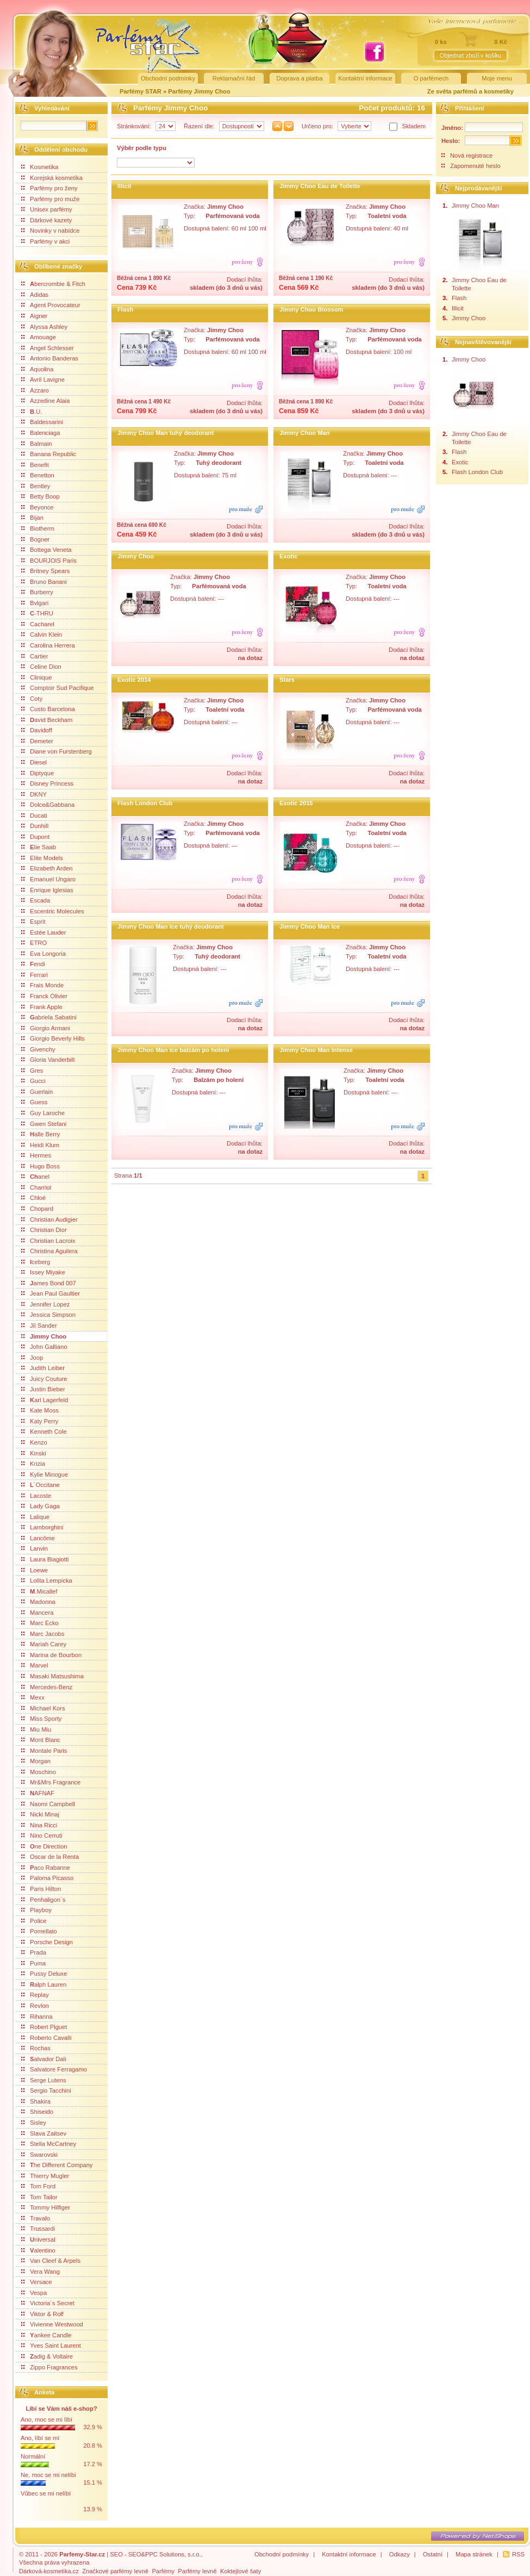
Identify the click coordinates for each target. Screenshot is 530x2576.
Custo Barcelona (48, 709)
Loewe (34, 1570)
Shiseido (37, 2111)
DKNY (34, 794)
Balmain (36, 443)
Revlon (35, 2005)
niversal (38, 2239)
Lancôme (38, 1538)
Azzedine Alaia (45, 400)
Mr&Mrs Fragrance (50, 1782)
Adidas (34, 294)
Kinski (33, 1453)
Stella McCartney (48, 2144)
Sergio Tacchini (46, 2090)
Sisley (33, 2122)
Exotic (288, 556)
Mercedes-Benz (46, 1687)
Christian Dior (44, 1230)
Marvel (34, 1665)
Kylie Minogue (44, 1474)
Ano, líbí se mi (40, 2438)
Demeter (37, 741)
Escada (35, 900)
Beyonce (37, 507)
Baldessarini (42, 422)
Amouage (38, 337)
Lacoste (36, 1495)
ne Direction (44, 1846)
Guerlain (37, 1091)
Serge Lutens (43, 2080)
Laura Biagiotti (45, 1559)
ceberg (35, 1262)
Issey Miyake (43, 1272)
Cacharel (37, 624)
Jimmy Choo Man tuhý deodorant (165, 433)
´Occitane (40, 1485)
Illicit (124, 186)
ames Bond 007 (48, 1283)
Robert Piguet (44, 2027)
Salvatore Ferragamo (54, 2069)
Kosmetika (39, 167)
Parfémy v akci (45, 241)
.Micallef (39, 1591)
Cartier (34, 656)
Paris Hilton (41, 1889)
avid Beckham (46, 720)
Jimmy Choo (43, 1336)
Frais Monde (42, 985)
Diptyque (37, 773)
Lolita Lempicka (46, 1580)
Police (33, 1921)
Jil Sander (39, 1325)
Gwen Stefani (43, 1124)
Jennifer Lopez (45, 1304)
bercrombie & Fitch (53, 284)
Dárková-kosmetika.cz (49, 2571)
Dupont (35, 836)
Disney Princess (47, 783)
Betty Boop (40, 496)
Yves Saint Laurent (51, 2345)
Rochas (36, 2048)
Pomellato (39, 1931)
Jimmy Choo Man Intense (316, 1050)
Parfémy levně (197, 2571)
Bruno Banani (44, 581)
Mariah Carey (43, 1644)
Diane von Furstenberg (56, 751)
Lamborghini (42, 1527)
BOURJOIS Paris (49, 560)
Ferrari (34, 975)
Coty (31, 698)
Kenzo (34, 1442)
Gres (32, 1070)
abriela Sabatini (49, 1017)
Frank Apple (42, 1007)
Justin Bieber (43, 1389)
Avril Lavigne (43, 379)
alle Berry (40, 1134)
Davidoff (36, 730)
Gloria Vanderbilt (48, 1059)
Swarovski (39, 2154)
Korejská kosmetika (52, 178)
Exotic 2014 (134, 679)
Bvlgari (34, 603)
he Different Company (56, 2165)
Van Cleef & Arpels (50, 2260)
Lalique (35, 1517)
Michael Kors (43, 1708)
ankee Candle (46, 2335)
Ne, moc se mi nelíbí (48, 2475)
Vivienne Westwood (52, 2324)
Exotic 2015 (296, 803)
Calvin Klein (41, 634)
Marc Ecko (40, 1623)
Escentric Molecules (52, 911)
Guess (34, 1102)
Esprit (33, 921)
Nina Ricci (39, 1825)
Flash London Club (144, 803)
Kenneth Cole (44, 1431)
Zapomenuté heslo (475, 166)
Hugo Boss (40, 1166)
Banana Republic (48, 454)
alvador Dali (43, 2059)
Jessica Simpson (48, 1314)
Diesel (34, 762)
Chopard (37, 1208)
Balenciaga (40, 433)
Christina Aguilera (49, 1251)
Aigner (34, 316)
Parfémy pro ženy (49, 188)
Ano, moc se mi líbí (46, 2419)
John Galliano (44, 1346)
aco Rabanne (45, 1867)
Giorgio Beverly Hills (53, 1038)
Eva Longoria (43, 953)
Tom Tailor (39, 2197)
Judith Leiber (43, 1368)
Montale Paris (44, 1750)
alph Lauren (43, 1984)
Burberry (37, 592)
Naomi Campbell (48, 1804)
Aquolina (37, 369)
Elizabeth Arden (46, 868)
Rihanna (37, 2016)
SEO (116, 2554)
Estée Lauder (43, 932)
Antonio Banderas (49, 358)
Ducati (34, 815)
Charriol (36, 1187)
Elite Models (42, 858)
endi (33, 964)
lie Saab (38, 847)
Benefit (35, 465)
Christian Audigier (49, 1219)
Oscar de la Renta (50, 1856)
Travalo (35, 2218)
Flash (125, 309)
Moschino (38, 1772)
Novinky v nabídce (50, 230)
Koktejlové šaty (240, 2571)
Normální (33, 2456)
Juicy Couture (44, 1379)
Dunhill (34, 826)
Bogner (35, 539)
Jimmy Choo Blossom (311, 309)
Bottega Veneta (46, 549)
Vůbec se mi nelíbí (46, 2493)
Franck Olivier (44, 996)
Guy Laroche (43, 1113)
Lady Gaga (40, 1506)
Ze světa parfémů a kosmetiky (470, 91)
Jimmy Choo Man (304, 433)
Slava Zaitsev (43, 2133)
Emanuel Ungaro (48, 879)
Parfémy (163, 2571)
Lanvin (34, 1548)
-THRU (37, 613)
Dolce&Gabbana (47, 804)
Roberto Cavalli (46, 2037)
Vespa (34, 2292)
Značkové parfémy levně (115, 2571)
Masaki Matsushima (52, 1676)
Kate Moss (40, 1410)
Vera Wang (40, 2271)
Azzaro (35, 390)
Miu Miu (36, 1729)
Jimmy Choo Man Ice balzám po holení (173, 1050)
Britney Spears (45, 571)
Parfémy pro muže (50, 199)
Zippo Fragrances (49, 2367)
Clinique (36, 677)
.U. (31, 411)
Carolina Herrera (48, 645)
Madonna (38, 1601)
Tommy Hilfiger (45, 2207)
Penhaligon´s (43, 1899)
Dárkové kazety (46, 220)
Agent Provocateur (50, 305)
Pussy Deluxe (44, 1973)
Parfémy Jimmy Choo (199, 91)
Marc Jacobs (42, 1634)
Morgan (36, 1761)
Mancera (37, 1612)
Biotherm (37, 528)
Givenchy (38, 1049)
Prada (33, 1952)
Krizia (33, 1463)
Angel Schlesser (47, 348)
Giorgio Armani (45, 1028)
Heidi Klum (40, 1145)
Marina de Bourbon (51, 1655)
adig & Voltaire (47, 2356)
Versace (36, 2282)
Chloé (33, 1197)
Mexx (33, 1697)
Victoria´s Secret (47, 2303)
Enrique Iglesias (47, 890)
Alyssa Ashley (44, 326)
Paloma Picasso (47, 1878)
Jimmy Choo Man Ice (309, 926)
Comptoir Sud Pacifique (57, 688)
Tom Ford (38, 2186)
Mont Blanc (40, 1740)
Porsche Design (47, 1942)
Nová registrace (471, 155)
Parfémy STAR (140, 91)
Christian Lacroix (48, 1240)
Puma (33, 1963)
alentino (38, 2250)
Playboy (36, 1910)
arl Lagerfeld (44, 1400)
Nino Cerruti (42, 1835)
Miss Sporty (41, 1718)
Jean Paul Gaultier (50, 1293)
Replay (35, 1995)
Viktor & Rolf (42, 2314)
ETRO (34, 942)
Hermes (36, 1155)
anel (35, 1176)
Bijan (32, 517)
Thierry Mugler (45, 2176)
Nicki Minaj (40, 1814)
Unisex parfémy (46, 209)
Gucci (33, 1081)
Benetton (37, 475)
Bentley (35, 486)
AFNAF (37, 1793)
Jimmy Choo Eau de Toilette (319, 186)
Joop (32, 1357)
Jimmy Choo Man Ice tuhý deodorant (170, 926)
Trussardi (38, 2228)
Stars (287, 679)
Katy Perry (39, 1421)
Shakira (36, 2101)
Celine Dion (41, 666)
